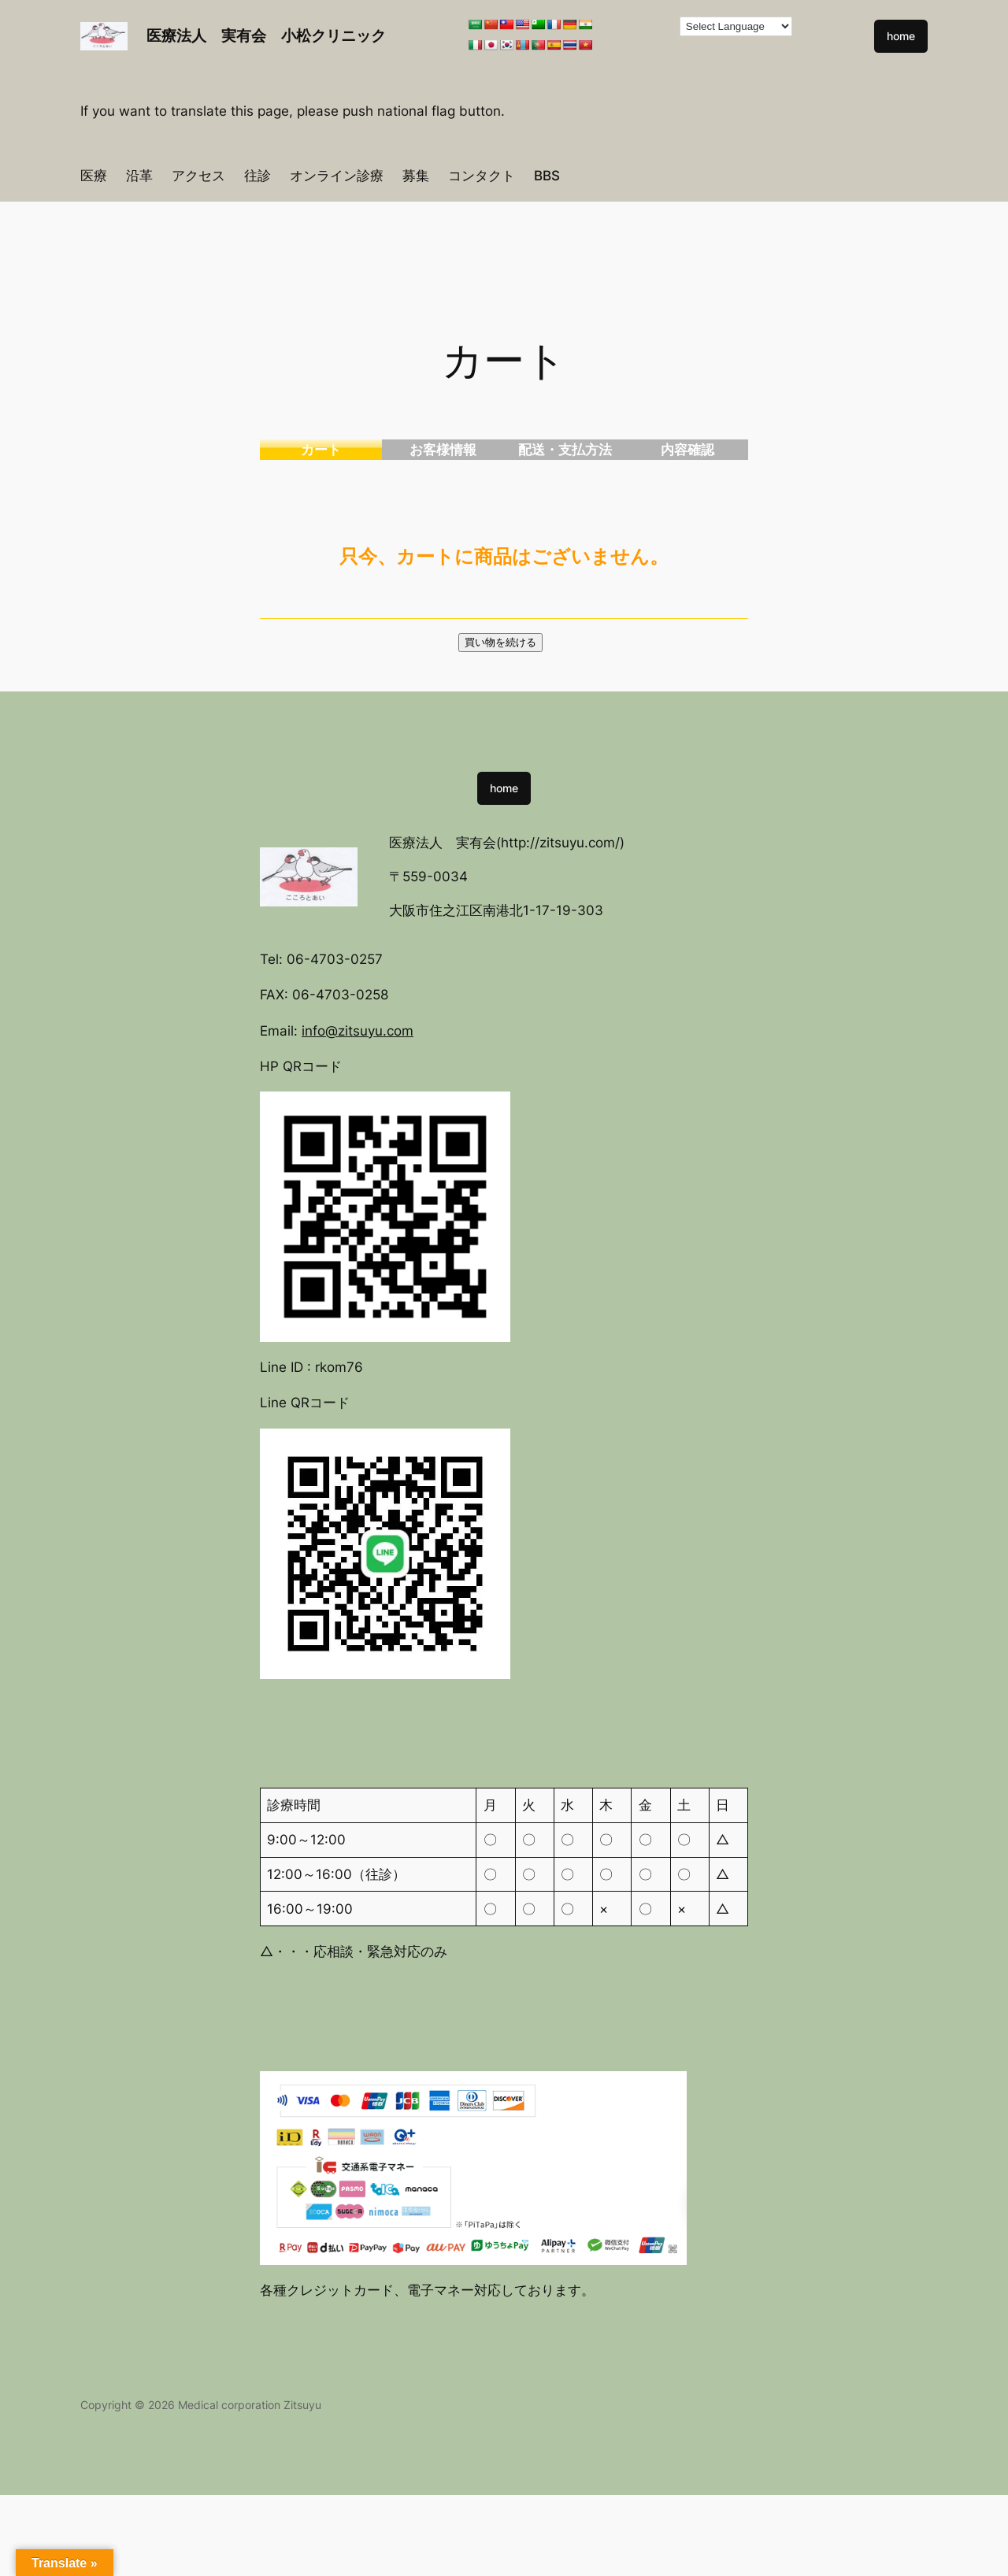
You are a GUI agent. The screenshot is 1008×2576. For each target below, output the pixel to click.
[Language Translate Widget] (736, 26)
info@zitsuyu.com (357, 1031)
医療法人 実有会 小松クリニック (266, 35)
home (901, 36)
